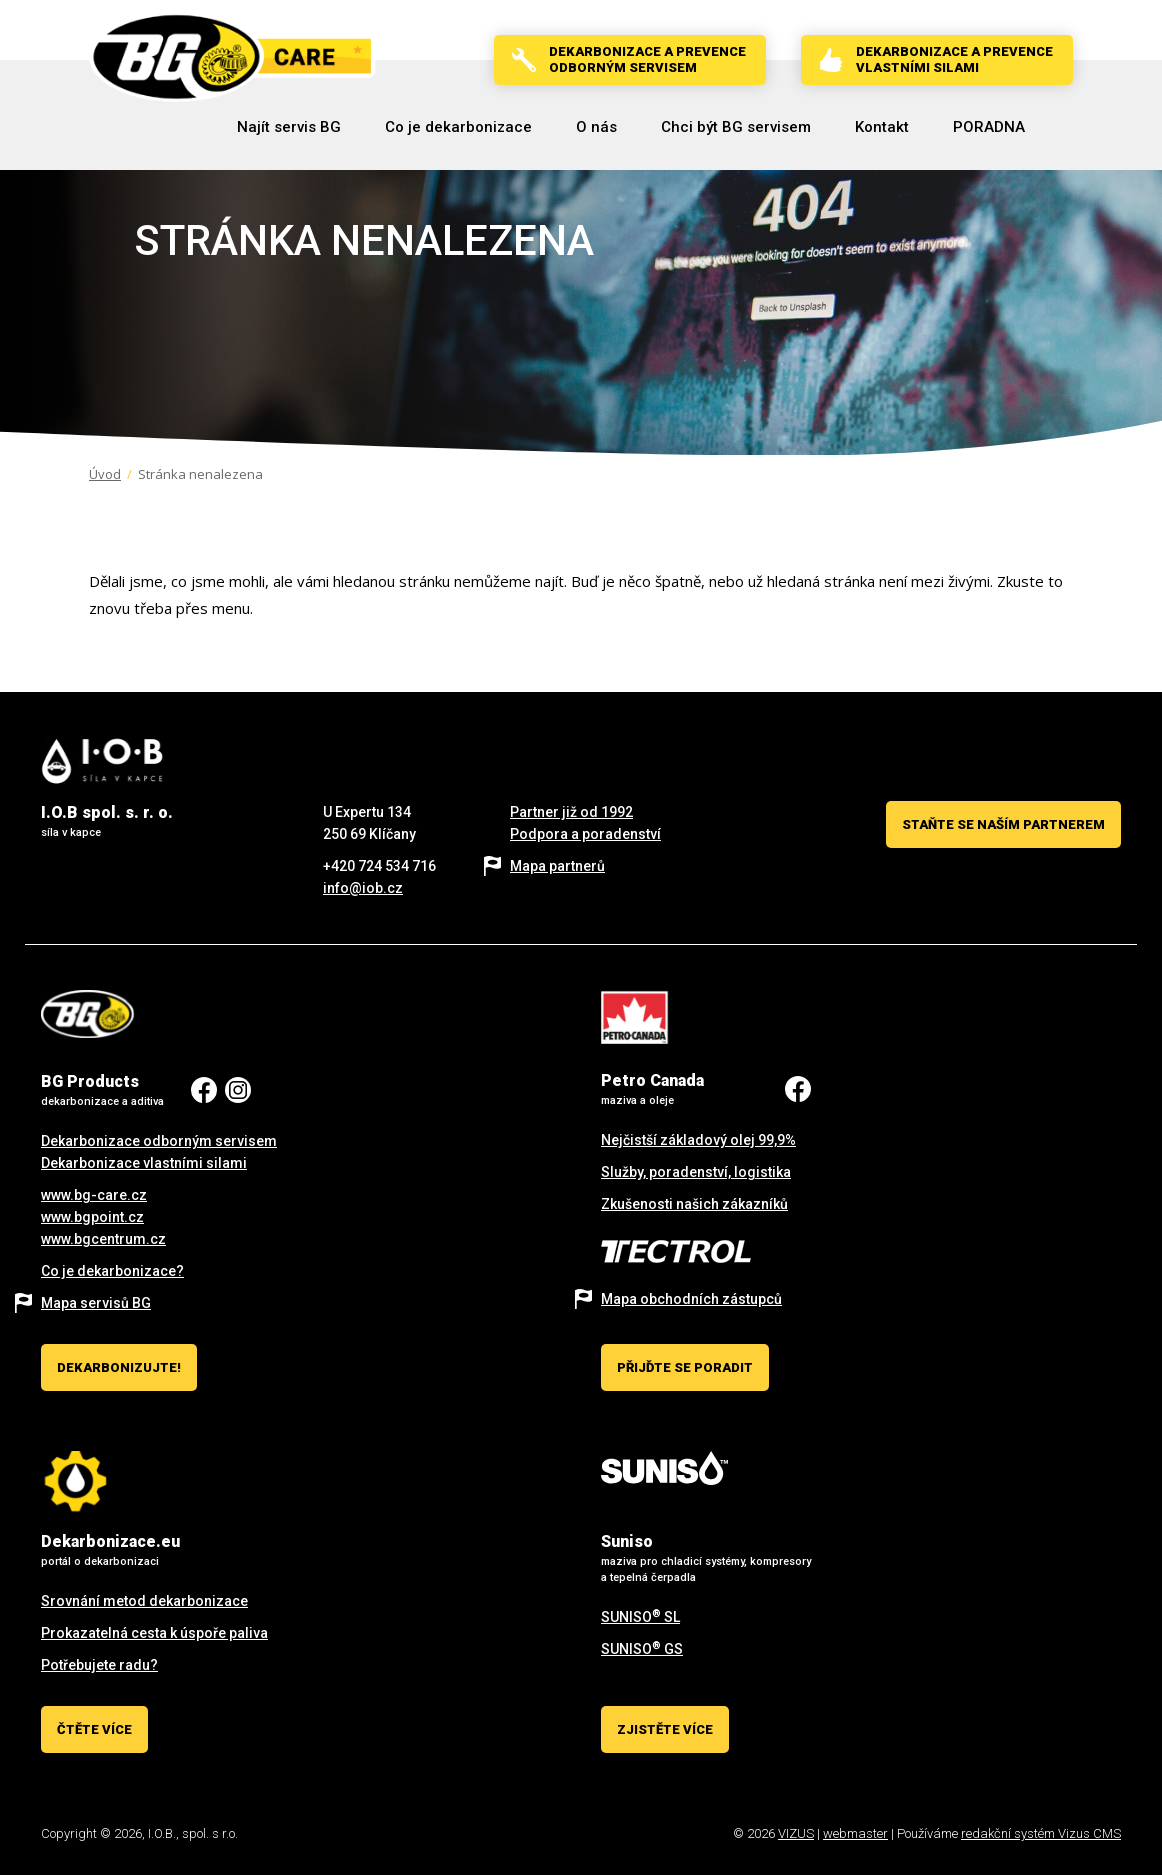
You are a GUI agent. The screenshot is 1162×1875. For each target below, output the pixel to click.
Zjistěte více (665, 1729)
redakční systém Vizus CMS (1041, 1833)
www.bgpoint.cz (92, 1217)
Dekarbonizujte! (119, 1367)
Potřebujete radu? (99, 1665)
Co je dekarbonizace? (112, 1271)
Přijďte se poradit (685, 1367)
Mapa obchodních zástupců (691, 1299)
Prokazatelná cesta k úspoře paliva (154, 1633)
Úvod (105, 474)
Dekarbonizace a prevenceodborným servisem (647, 59)
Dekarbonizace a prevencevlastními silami (954, 59)
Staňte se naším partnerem (1003, 824)
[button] (458, 127)
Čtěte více (94, 1729)
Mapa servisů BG (96, 1303)
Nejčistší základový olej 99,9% (698, 1140)
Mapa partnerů (557, 866)
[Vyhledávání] (1064, 127)
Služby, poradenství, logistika (696, 1172)
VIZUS (796, 1833)
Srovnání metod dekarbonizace (144, 1601)
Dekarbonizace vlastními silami (144, 1163)
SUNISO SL (640, 1617)
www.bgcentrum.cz (103, 1239)
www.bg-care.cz (94, 1195)
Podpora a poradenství (585, 834)
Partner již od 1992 (571, 812)
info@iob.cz (363, 888)
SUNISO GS (642, 1649)
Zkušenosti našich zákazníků (694, 1204)
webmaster (855, 1833)
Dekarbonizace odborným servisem (159, 1141)
